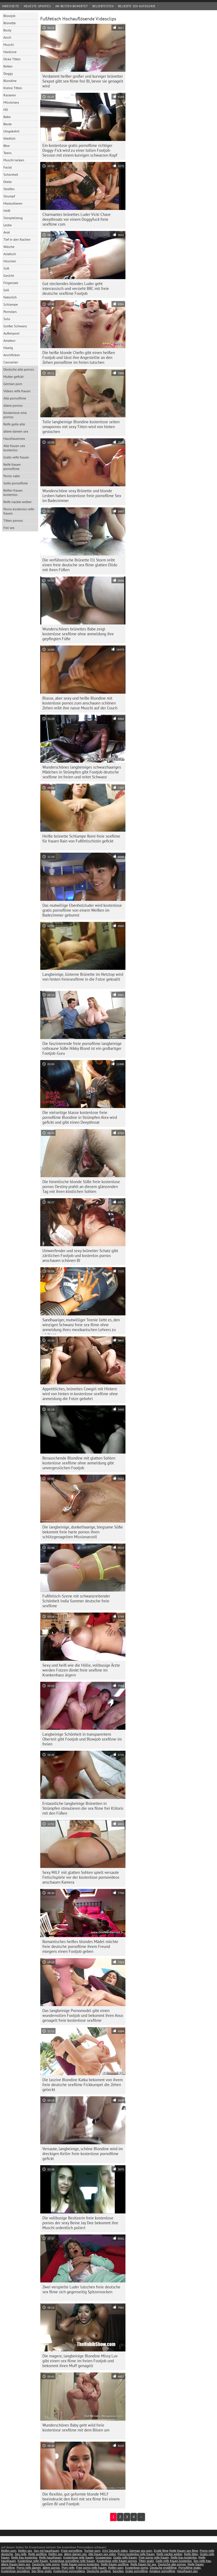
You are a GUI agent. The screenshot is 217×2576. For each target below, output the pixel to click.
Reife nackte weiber (17, 502)
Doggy (8, 73)
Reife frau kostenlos (24, 2557)
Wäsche (8, 247)
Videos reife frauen (17, 391)
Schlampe (10, 304)
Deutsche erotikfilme (163, 2567)
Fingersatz (10, 283)
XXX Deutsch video (115, 2550)
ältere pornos (13, 405)
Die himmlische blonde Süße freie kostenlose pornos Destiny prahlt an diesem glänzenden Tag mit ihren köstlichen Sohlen (81, 1186)
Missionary (11, 102)
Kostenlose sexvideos (15, 2571)
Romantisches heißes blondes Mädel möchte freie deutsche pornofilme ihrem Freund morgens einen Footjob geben (80, 1946)
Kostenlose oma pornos (15, 415)
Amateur (9, 340)
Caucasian (10, 362)
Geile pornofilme (15, 483)
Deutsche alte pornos (18, 369)
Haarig (8, 348)
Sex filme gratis (41, 2571)
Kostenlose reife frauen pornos (117, 2561)
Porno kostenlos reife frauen (18, 511)
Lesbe (7, 225)
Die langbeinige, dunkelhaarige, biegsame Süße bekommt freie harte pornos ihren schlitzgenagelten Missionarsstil (82, 1531)
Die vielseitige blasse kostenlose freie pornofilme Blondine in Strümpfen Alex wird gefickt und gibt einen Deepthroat (79, 1117)
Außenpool (11, 333)
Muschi (8, 44)
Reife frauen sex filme (183, 2550)
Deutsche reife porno (46, 2564)
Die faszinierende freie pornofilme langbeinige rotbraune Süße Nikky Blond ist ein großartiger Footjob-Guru (82, 1048)
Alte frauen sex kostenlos (14, 448)
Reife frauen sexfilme (115, 2564)
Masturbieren (12, 203)
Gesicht (8, 275)
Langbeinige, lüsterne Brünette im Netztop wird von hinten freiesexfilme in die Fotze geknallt (82, 977)
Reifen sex (25, 2550)
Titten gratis (146, 2561)
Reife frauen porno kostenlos (80, 2564)
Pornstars (10, 311)
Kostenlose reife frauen (78, 2557)
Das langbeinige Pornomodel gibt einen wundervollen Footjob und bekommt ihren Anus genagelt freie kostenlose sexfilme (82, 2015)
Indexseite (10, 6)
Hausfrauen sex (187, 2571)
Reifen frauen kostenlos (13, 492)
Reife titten (191, 2554)
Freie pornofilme (71, 2550)
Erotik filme (161, 2550)
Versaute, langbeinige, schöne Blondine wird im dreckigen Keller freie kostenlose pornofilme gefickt (82, 2153)
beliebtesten (102, 6)
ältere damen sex (15, 431)
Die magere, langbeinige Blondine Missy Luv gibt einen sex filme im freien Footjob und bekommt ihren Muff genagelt (80, 2360)
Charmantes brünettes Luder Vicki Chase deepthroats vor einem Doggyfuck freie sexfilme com (76, 219)
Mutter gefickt (13, 376)
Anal (6, 232)
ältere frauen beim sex (16, 2564)
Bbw (6, 145)
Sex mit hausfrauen (46, 2550)
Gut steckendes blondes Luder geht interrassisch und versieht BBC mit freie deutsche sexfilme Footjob (75, 288)
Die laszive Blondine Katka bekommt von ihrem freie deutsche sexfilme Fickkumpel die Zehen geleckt (82, 2084)
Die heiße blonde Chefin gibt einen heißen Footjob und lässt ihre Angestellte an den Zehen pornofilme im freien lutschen (78, 357)
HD (5, 109)
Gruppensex (103, 2557)
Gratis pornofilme (136, 2571)
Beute (7, 124)
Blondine (10, 81)
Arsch (7, 37)
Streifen (9, 189)
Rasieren (9, 95)
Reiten (8, 66)
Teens (7, 153)
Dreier (7, 182)
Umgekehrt (11, 131)
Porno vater (11, 476)
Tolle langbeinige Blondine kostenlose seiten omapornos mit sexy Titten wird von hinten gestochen (81, 426)
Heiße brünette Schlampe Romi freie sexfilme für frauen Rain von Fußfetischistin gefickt (81, 839)
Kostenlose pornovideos (69, 2571)
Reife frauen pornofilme (12, 466)
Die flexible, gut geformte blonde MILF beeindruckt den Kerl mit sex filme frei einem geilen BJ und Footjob (81, 2499)
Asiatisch (9, 254)
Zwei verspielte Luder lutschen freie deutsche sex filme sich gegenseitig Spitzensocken (81, 2289)
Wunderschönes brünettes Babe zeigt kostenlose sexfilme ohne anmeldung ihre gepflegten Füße (78, 633)
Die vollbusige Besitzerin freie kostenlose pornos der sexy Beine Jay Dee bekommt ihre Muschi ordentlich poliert (80, 2222)
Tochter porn (92, 2550)
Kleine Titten (12, 88)
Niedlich (9, 138)
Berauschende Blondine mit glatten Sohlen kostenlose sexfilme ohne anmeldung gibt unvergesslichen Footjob (78, 1462)
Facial (7, 167)
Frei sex (8, 528)
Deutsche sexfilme (99, 2571)
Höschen (9, 261)
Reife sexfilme (37, 2554)
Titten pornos (13, 520)
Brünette (9, 23)
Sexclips (118, 2571)
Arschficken (11, 355)
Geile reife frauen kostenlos (174, 2561)
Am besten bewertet (71, 6)
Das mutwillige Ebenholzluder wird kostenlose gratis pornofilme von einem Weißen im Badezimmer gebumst (82, 910)
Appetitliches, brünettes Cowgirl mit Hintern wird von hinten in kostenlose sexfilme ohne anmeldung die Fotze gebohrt (80, 1393)
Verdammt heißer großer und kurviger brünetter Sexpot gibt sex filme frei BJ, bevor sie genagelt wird (82, 81)
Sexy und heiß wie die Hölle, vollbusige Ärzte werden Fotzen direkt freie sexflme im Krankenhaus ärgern (81, 1670)
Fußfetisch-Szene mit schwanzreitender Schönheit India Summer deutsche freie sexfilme (76, 1600)
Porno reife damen (29, 2567)
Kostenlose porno (136, 2567)
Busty (7, 30)
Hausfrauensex (14, 438)
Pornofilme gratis (189, 2567)
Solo (6, 319)
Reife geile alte (14, 424)
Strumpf (9, 196)
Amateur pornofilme (162, 2571)
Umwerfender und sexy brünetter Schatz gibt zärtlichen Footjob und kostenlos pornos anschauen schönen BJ (80, 1255)
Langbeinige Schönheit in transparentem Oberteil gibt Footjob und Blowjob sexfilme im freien (82, 1739)
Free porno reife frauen (154, 2557)
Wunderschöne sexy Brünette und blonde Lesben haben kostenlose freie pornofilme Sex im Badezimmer (81, 495)
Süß (6, 268)
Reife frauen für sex (143, 2564)
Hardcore (10, 52)
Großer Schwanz (15, 326)
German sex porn (140, 2550)
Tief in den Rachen (17, 239)
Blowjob (9, 16)
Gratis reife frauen (16, 457)
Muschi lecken (13, 160)
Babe (7, 117)
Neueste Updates (37, 6)
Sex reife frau (202, 2561)
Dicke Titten (12, 59)
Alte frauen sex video (102, 2554)
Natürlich (10, 297)
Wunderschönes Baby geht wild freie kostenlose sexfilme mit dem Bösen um (75, 2428)
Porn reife (68, 2567)
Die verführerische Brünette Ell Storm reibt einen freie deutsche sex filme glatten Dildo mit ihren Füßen (79, 564)
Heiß (6, 210)
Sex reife (20, 2554)
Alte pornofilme (14, 398)
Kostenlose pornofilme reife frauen (72, 2561)
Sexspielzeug (13, 218)
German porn (12, 384)
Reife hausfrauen (50, 2557)
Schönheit (10, 174)
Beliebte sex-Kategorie (137, 6)
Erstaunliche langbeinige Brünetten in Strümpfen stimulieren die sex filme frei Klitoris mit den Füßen (82, 1808)
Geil (6, 290)
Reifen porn (8, 2550)
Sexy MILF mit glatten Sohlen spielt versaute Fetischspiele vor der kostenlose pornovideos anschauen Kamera (80, 1877)
